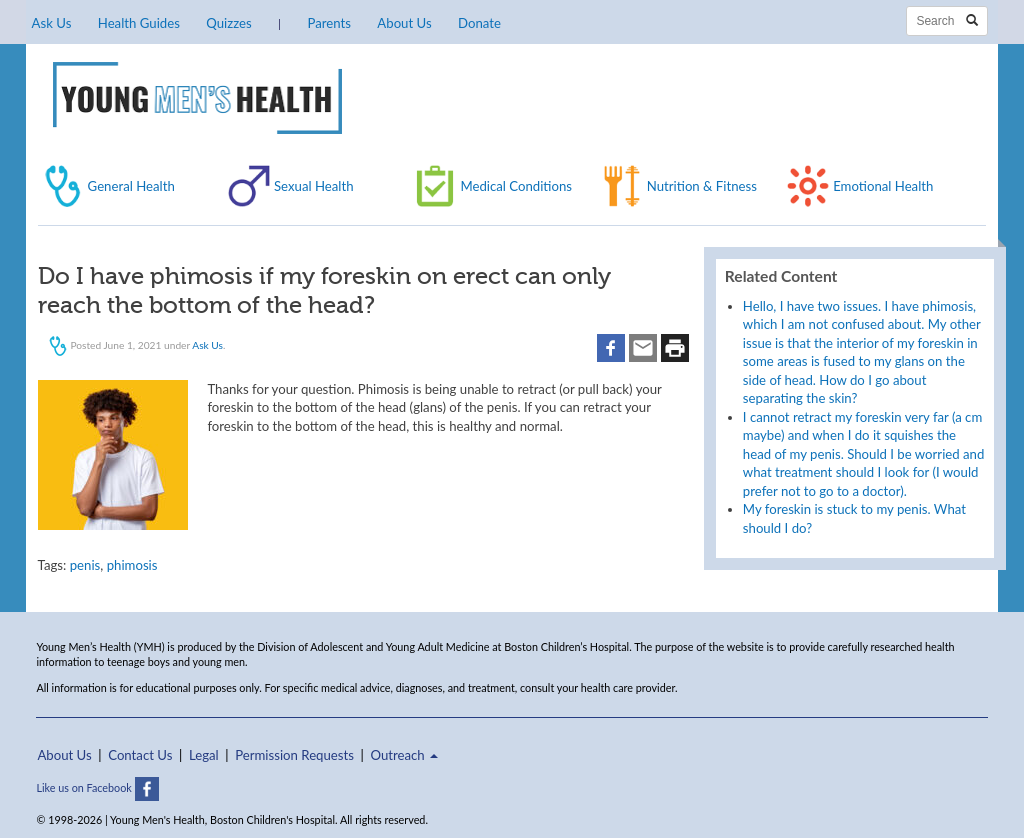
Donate (479, 23)
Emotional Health (883, 186)
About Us (404, 23)
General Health (131, 186)
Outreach (404, 755)
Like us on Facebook (97, 787)
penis (85, 565)
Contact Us (140, 755)
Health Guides (139, 23)
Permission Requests (294, 755)
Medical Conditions (516, 186)
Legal (204, 755)
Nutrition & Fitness (702, 186)
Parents (329, 23)
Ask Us (52, 23)
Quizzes (228, 23)
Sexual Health (314, 186)
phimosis (132, 565)
